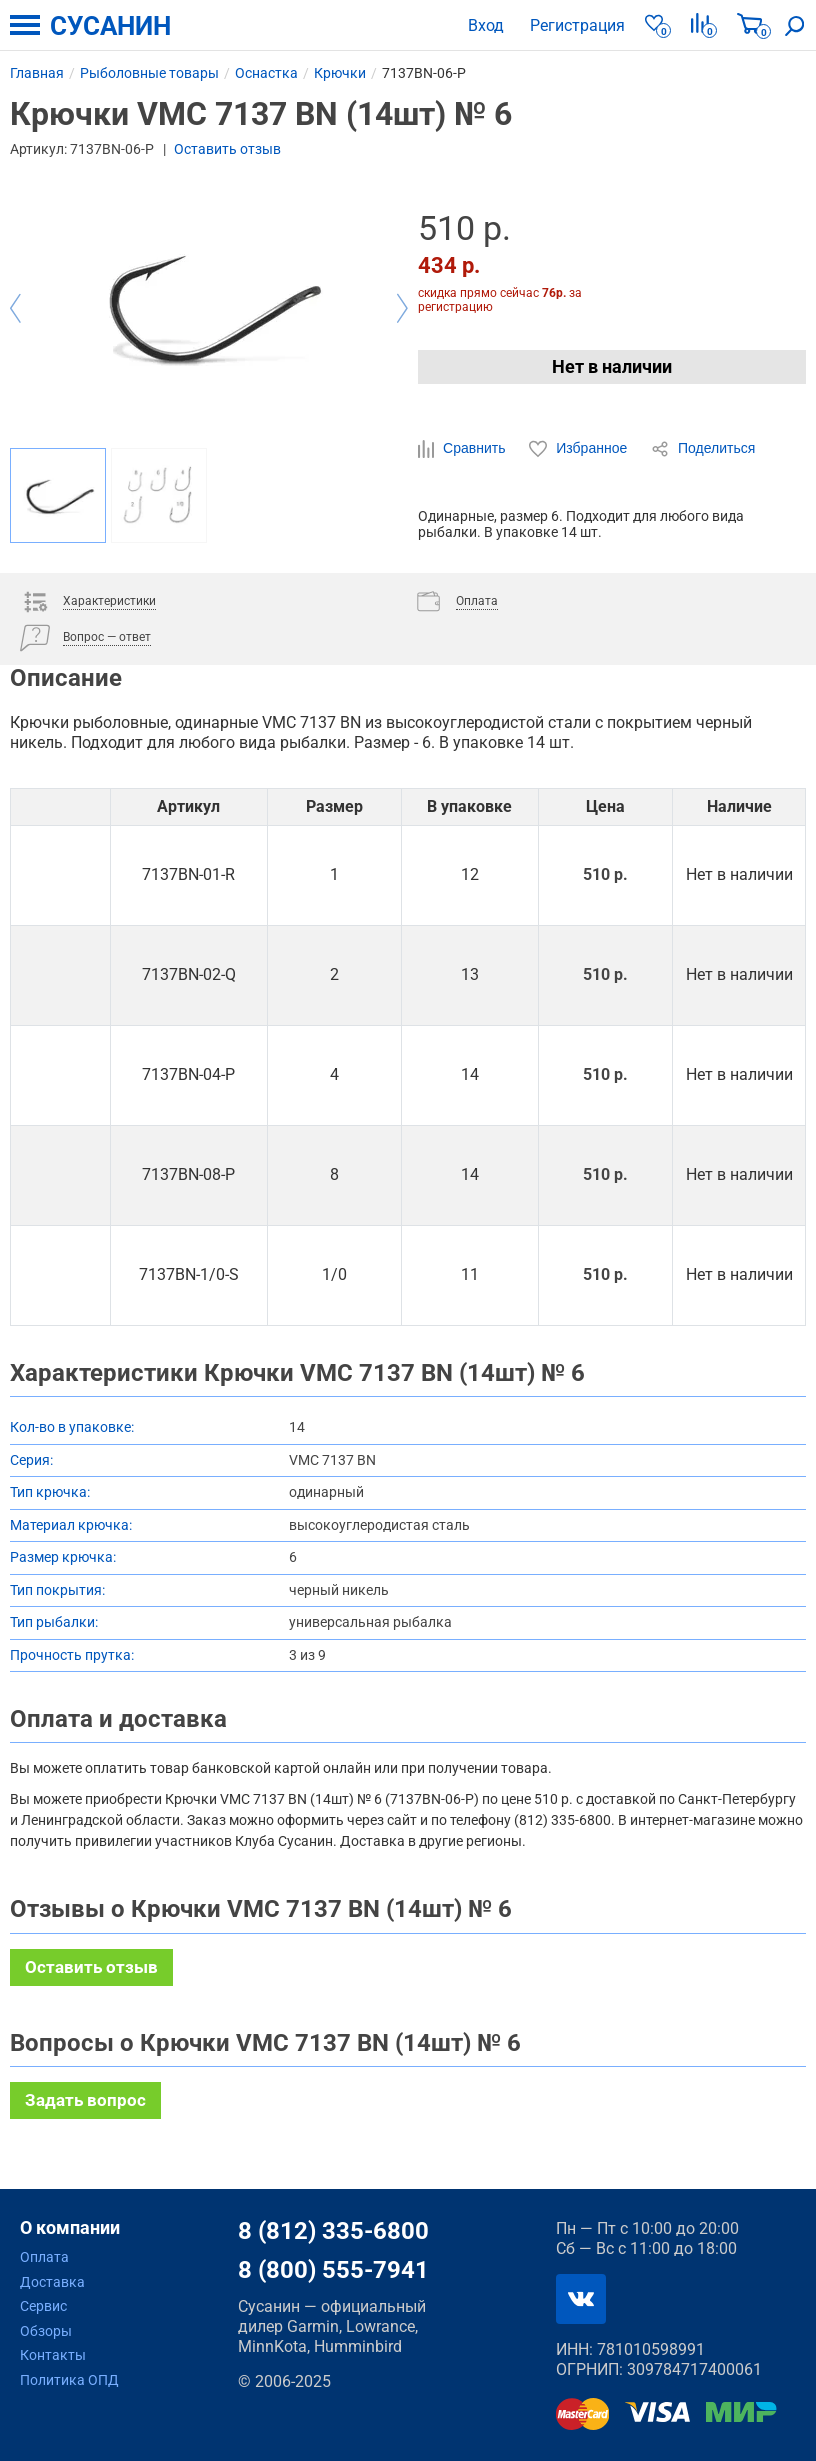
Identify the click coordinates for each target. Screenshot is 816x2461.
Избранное (580, 449)
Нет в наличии (612, 366)
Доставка (52, 2282)
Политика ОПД (69, 2380)
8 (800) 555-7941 (333, 2270)
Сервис (43, 2306)
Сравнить (463, 449)
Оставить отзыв (227, 149)
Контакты (53, 2355)
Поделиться (703, 449)
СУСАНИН (110, 26)
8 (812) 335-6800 (333, 2231)
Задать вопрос (85, 2100)
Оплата (44, 2257)
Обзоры (46, 2331)
